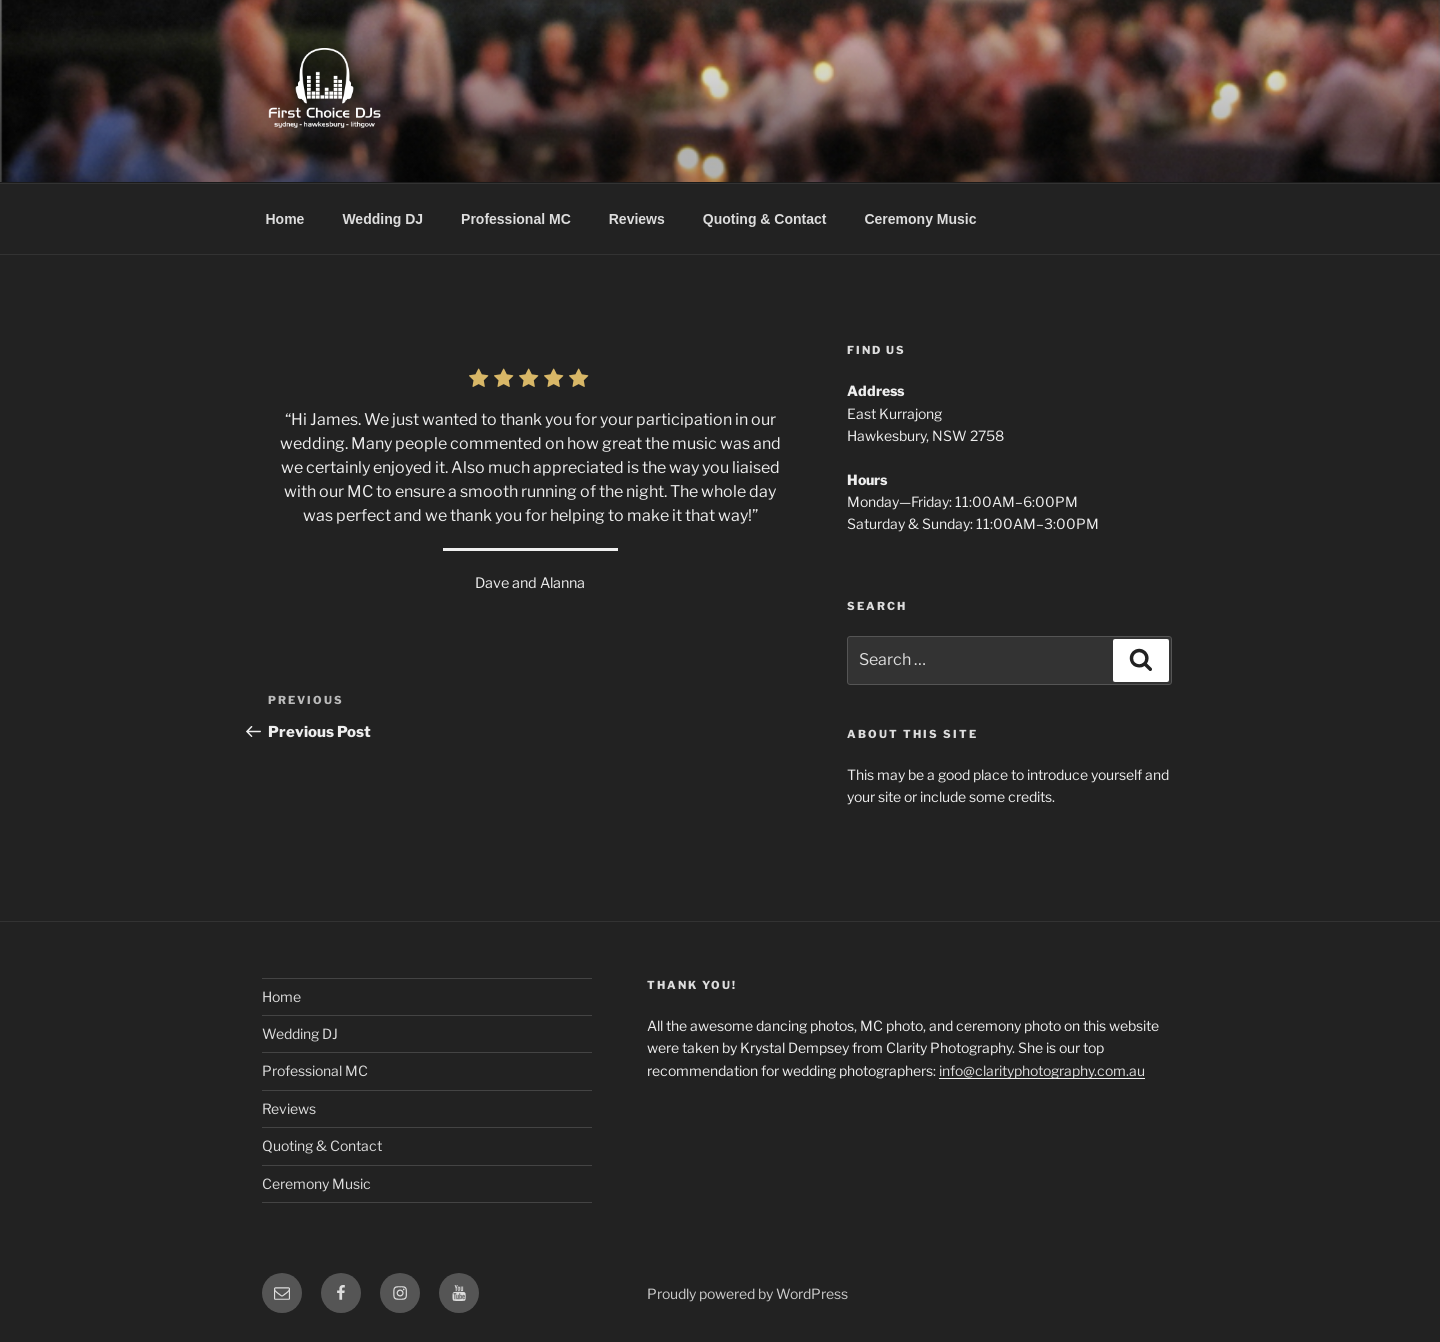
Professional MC (516, 219)
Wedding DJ (382, 219)
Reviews (637, 219)
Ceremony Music (920, 219)
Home (285, 219)
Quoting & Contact (765, 219)
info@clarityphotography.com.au (1042, 1070)
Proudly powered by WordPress (747, 1293)
